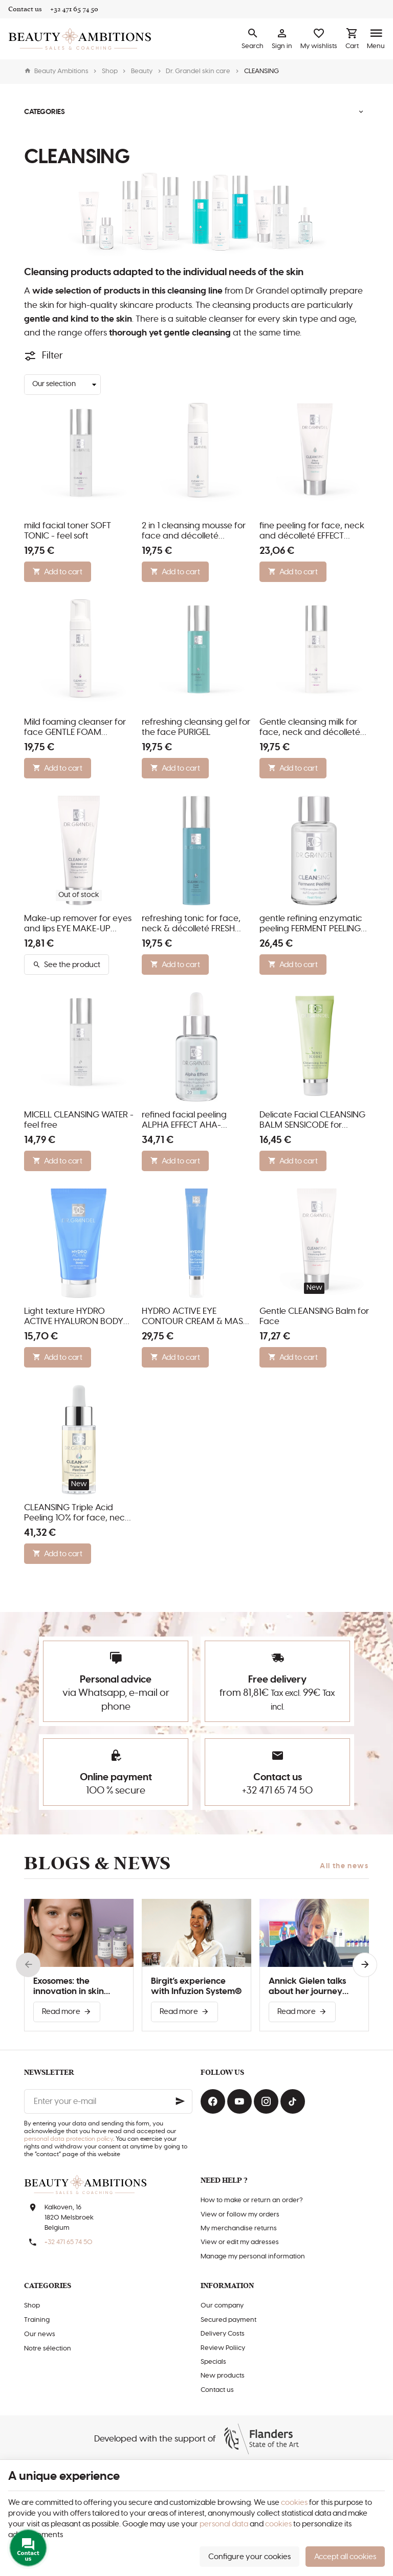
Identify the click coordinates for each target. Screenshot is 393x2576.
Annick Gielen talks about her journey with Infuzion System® (314, 1987)
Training (37, 2320)
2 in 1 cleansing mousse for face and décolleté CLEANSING (194, 531)
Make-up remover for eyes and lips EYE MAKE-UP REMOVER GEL (78, 924)
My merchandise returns (239, 2228)
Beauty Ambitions (56, 71)
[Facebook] (213, 2101)
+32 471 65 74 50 (277, 1791)
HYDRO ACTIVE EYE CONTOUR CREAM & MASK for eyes (195, 1317)
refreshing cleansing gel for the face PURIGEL (196, 727)
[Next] (365, 1965)
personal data (224, 2524)
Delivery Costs (223, 2334)
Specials (213, 2362)
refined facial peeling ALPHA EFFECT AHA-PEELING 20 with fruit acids (195, 1120)
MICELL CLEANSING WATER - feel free (79, 1120)
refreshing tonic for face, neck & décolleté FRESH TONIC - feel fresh (191, 924)
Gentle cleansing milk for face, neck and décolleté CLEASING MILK (309, 727)
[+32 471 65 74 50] (74, 9)
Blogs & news (97, 1863)
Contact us (217, 2390)
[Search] (252, 39)
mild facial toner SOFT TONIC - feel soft (67, 531)
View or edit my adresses (240, 2242)
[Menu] (376, 39)
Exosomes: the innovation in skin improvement (68, 1987)
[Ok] (180, 2101)
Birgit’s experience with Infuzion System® (196, 1986)
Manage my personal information (253, 2256)
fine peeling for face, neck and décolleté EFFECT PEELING (311, 531)
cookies (294, 2502)
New (314, 1287)
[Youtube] (239, 2101)
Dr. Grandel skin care (198, 71)
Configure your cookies (249, 2557)
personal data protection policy (68, 2139)
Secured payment (228, 2320)
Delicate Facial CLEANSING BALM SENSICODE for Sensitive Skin (312, 1120)
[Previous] (28, 1965)
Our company (222, 2305)
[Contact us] (25, 9)
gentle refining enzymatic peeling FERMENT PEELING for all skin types (310, 924)
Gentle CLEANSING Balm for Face (314, 1316)
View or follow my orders (240, 2214)
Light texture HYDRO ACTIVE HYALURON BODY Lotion (73, 1317)
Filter (52, 356)
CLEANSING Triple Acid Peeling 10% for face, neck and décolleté (76, 1513)
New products (223, 2375)
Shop (110, 71)
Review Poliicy (223, 2348)
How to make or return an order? (251, 2200)
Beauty (141, 71)
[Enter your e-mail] (108, 2101)
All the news (344, 1866)
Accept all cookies (345, 2557)
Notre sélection (47, 2348)
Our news (39, 2334)
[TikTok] (292, 2101)
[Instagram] (266, 2101)
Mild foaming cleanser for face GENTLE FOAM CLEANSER (75, 727)
